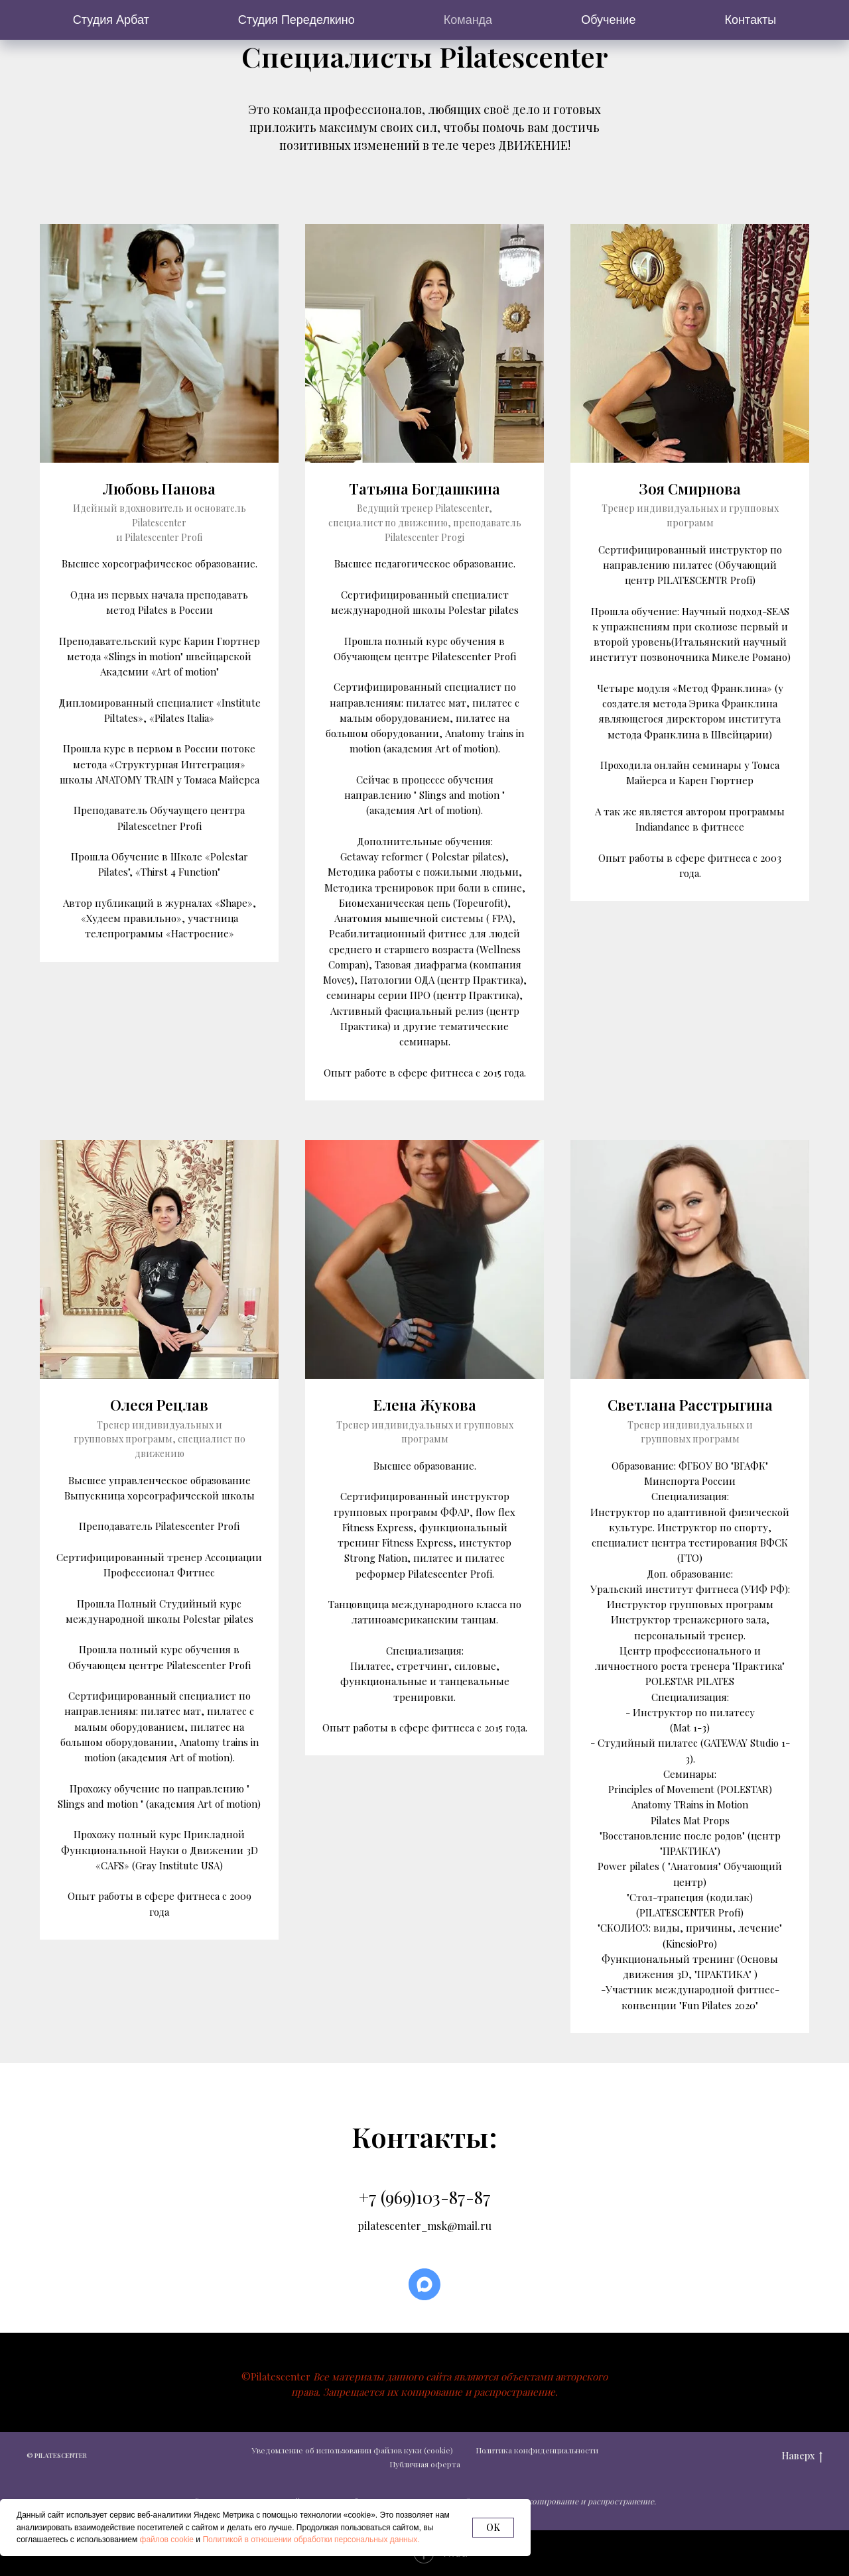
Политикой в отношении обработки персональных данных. (310, 2539)
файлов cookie (167, 2539)
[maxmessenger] (424, 2284)
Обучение (608, 20)
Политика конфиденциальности (537, 2449)
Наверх (801, 2455)
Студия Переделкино (296, 20)
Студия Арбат (111, 20)
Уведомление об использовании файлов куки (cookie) (352, 2449)
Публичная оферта (424, 2464)
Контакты (750, 20)
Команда (468, 20)
